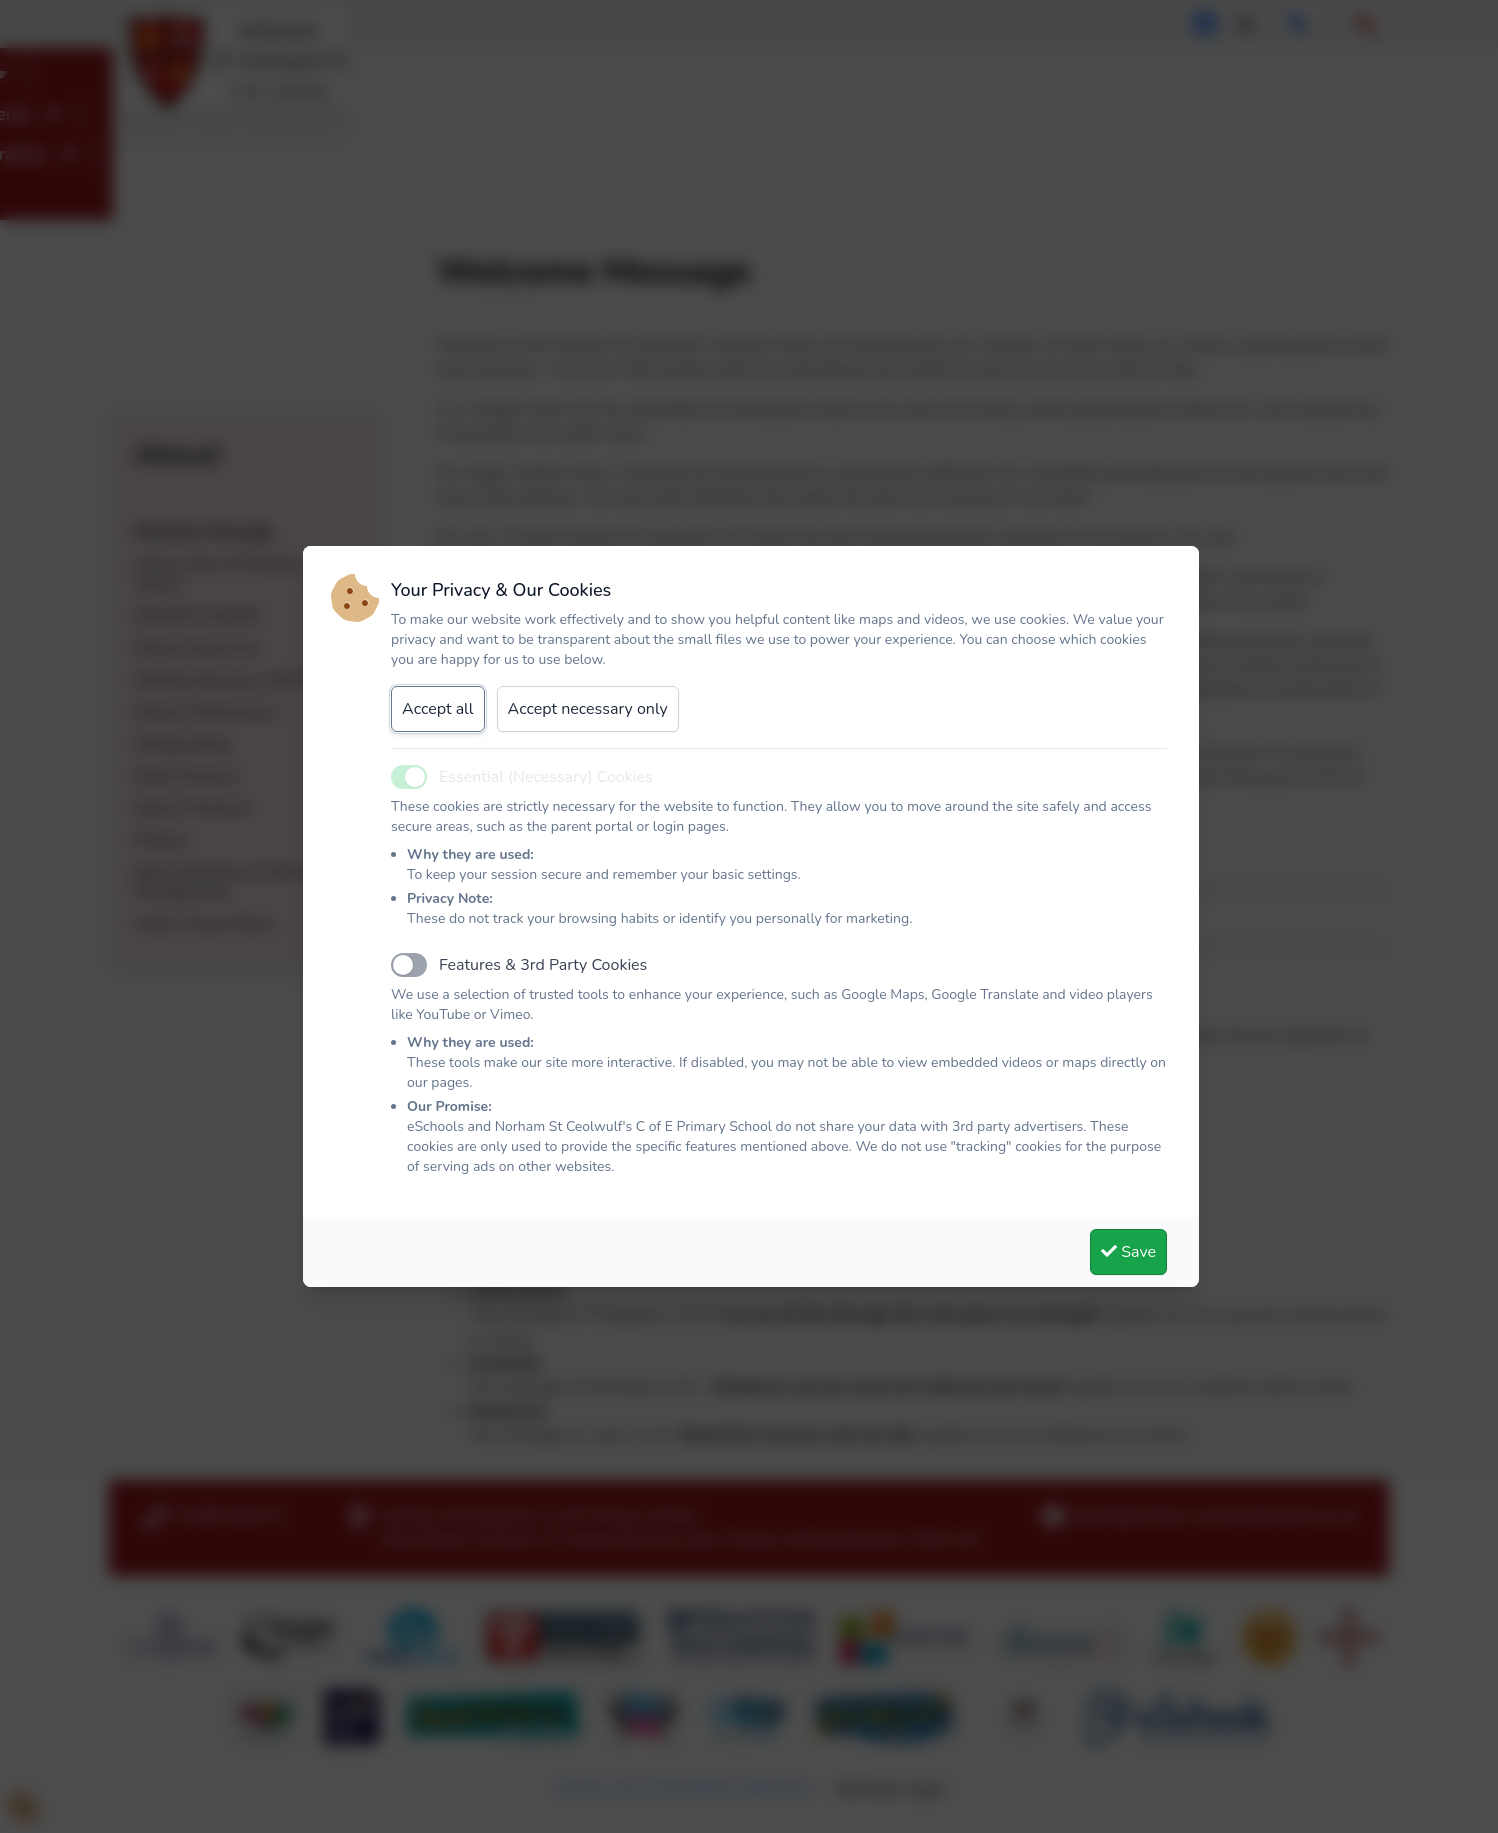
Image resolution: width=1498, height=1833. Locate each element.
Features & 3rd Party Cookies (543, 965)
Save (1128, 1252)
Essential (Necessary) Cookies (546, 777)
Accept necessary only (588, 709)
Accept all (438, 709)
